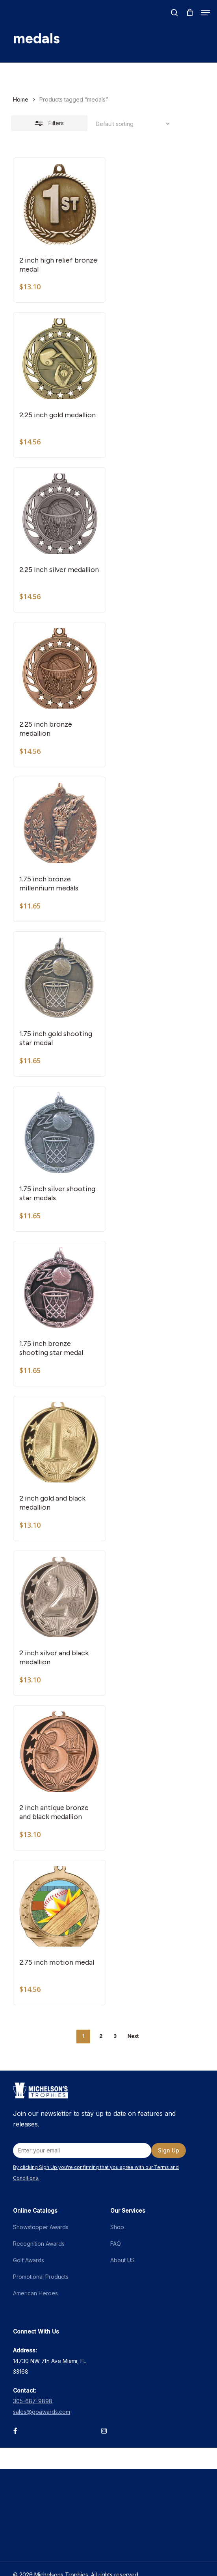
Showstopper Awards (41, 2227)
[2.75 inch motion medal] (59, 1906)
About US (122, 2260)
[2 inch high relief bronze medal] (59, 204)
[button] (205, 13)
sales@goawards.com (41, 2411)
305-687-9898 (32, 2401)
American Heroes (35, 2293)
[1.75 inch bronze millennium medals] (59, 823)
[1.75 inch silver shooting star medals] (59, 1132)
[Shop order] (130, 123)
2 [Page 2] (100, 2036)
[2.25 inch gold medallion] (59, 358)
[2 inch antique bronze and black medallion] (59, 1752)
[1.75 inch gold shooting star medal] (59, 978)
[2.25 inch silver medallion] (59, 514)
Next (133, 2036)
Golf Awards (28, 2260)
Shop (117, 2227)
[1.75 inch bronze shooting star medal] (59, 1287)
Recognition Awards (39, 2243)
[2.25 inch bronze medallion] (59, 668)
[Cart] (189, 12)
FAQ (115, 2243)
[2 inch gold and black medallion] (59, 1442)
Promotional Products (41, 2276)
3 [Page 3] (115, 2036)
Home (20, 99)
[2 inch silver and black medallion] (59, 1597)
